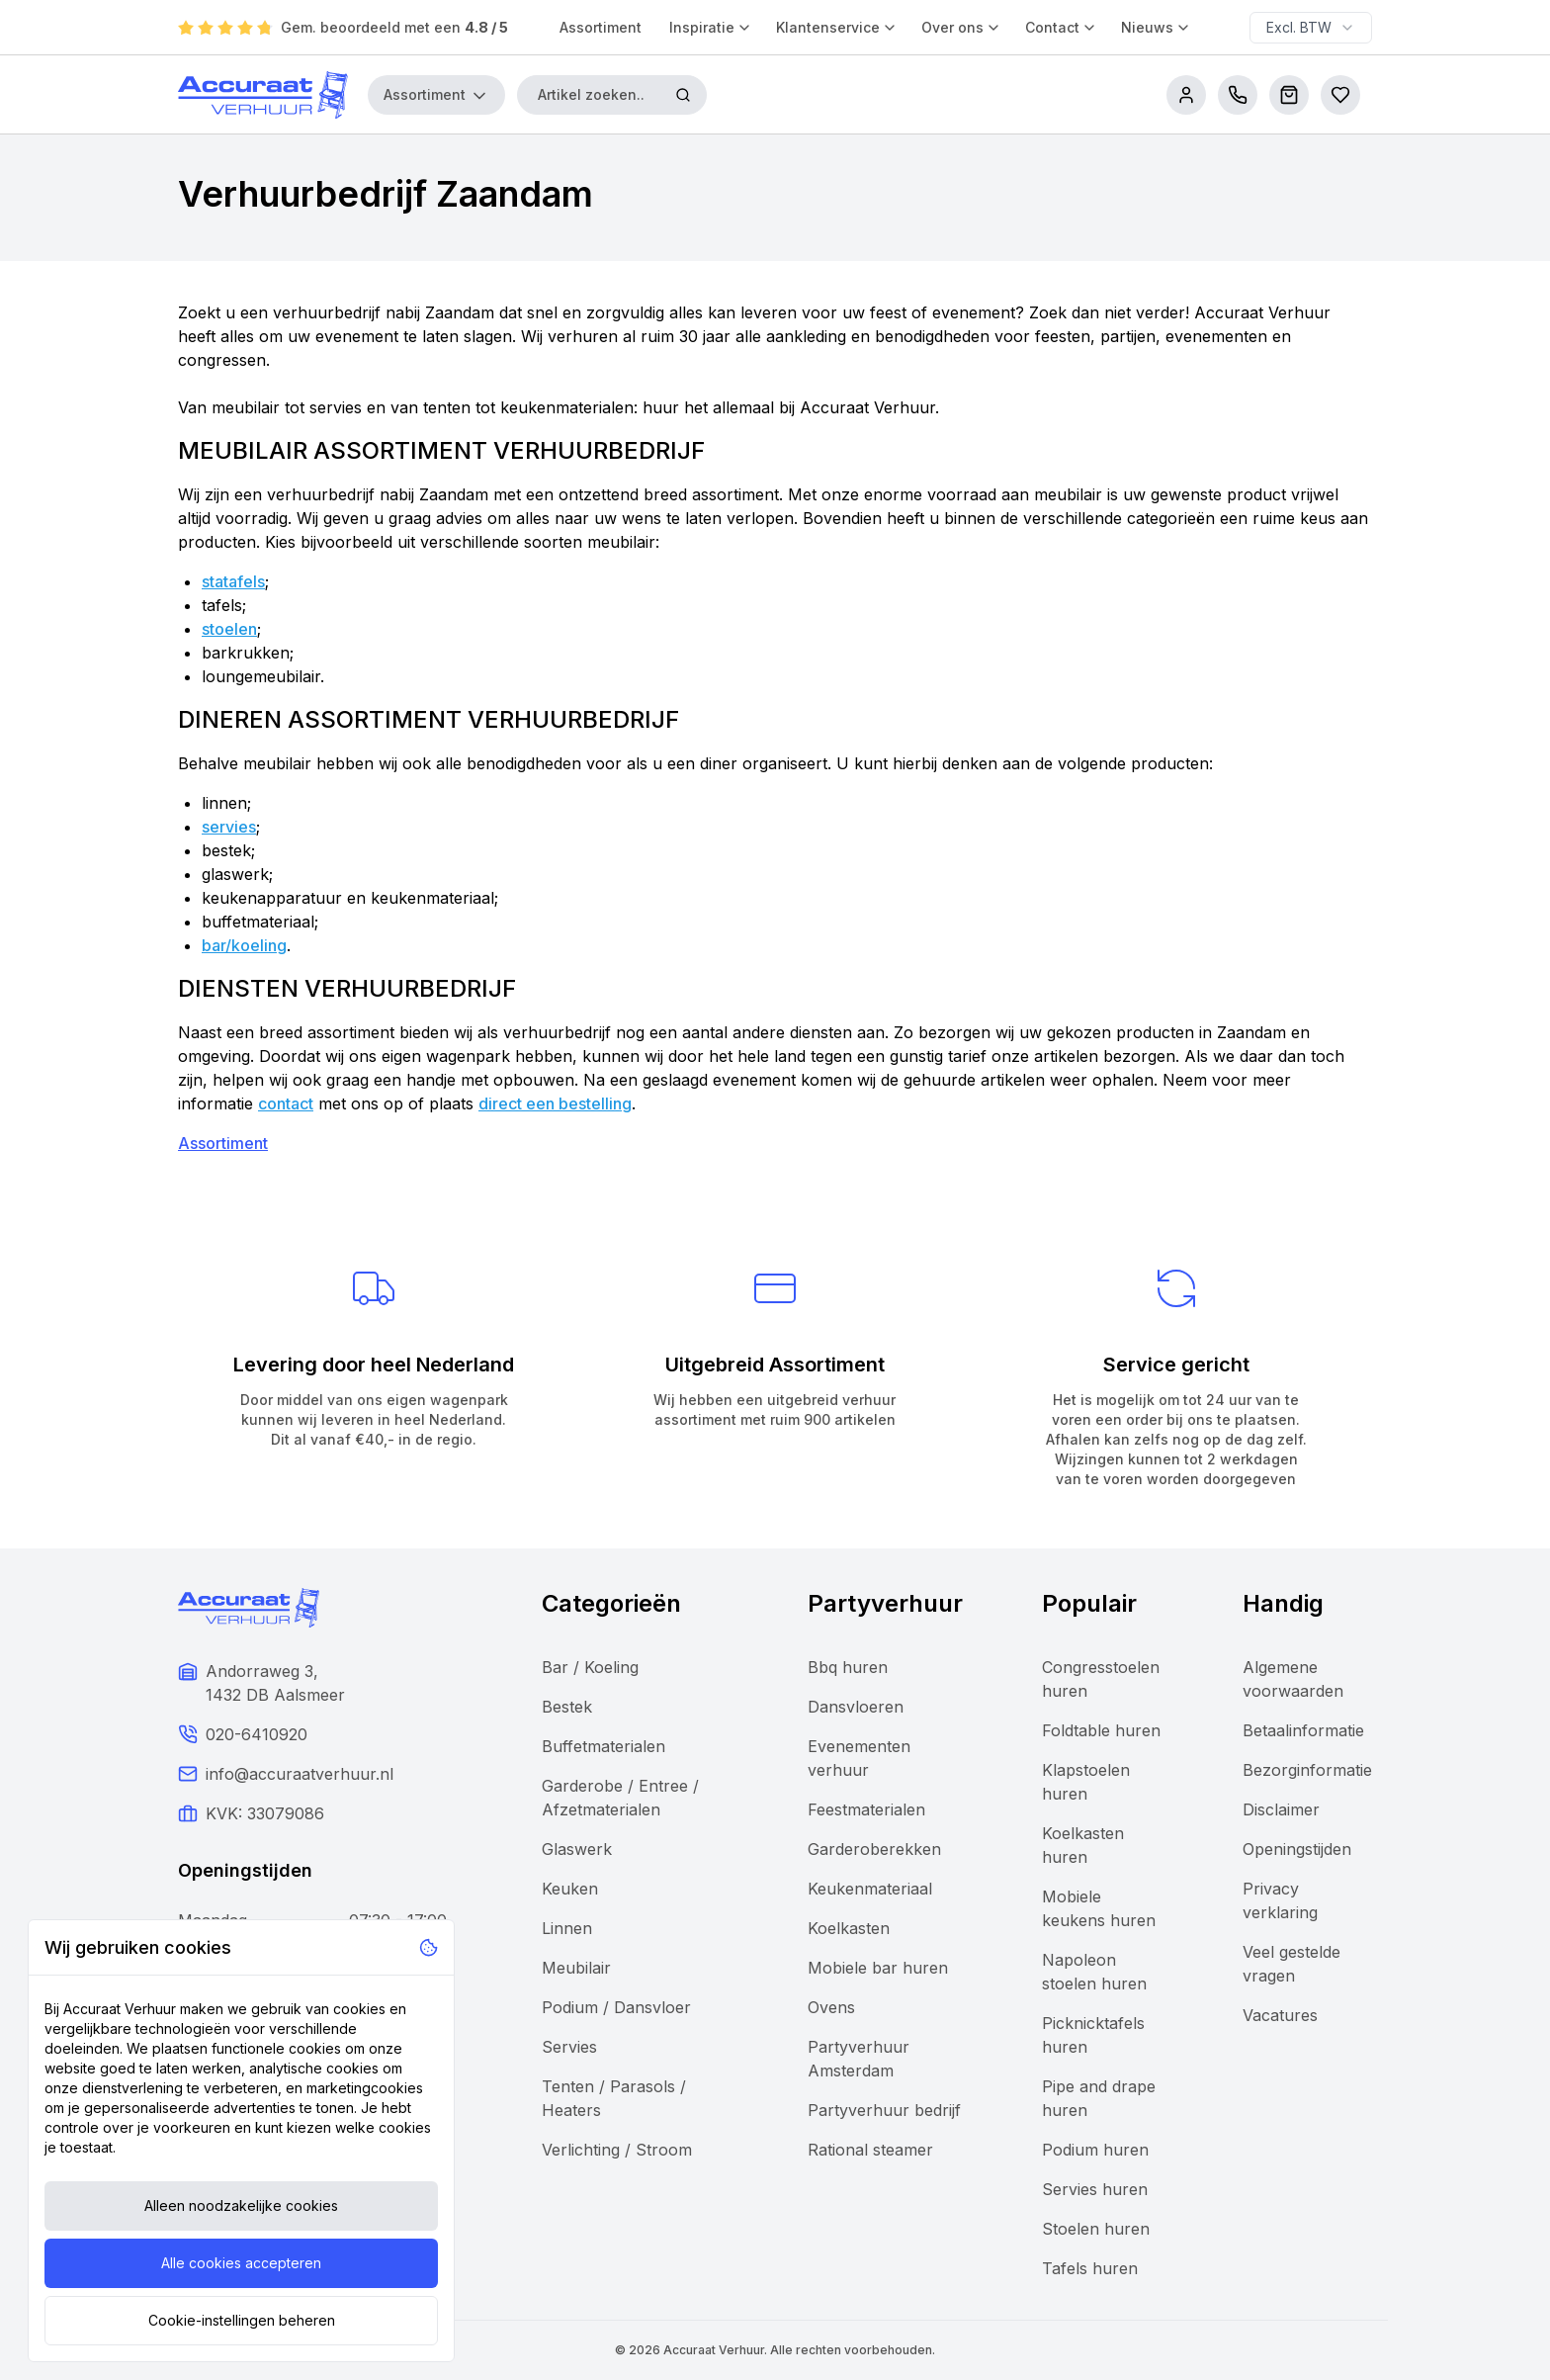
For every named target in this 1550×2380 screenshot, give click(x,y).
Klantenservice (837, 27)
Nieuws (1156, 27)
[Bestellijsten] (1340, 95)
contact (285, 1103)
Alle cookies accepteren (241, 2262)
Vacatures (1280, 2015)
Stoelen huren (1096, 2229)
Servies (569, 2047)
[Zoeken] (683, 95)
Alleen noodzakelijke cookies (241, 2205)
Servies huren (1095, 2189)
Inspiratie (710, 27)
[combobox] (1310, 28)
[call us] (1237, 95)
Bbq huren (848, 1667)
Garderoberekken (874, 1849)
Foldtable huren (1101, 1730)
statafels (233, 581)
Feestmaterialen (866, 1809)
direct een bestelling (555, 1103)
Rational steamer (870, 2150)
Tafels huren (1090, 2268)
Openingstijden (1297, 1849)
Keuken (570, 1888)
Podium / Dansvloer (616, 2007)
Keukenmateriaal (870, 1888)
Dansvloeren (856, 1707)
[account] (1186, 95)
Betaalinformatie (1303, 1730)
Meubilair (576, 1968)
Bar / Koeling (590, 1667)
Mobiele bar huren (878, 1968)
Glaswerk (577, 1849)
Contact (1061, 27)
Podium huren (1095, 2150)
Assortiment (601, 27)
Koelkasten (849, 1928)
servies (229, 827)
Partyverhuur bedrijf (884, 2110)
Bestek (567, 1707)
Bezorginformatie (1307, 1770)
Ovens (831, 2007)
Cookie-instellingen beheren (241, 2320)
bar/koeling (244, 945)
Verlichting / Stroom (617, 2150)
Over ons (961, 27)
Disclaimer (1281, 1809)
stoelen (229, 629)
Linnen (567, 1928)
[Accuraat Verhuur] (263, 94)
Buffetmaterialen (603, 1746)
